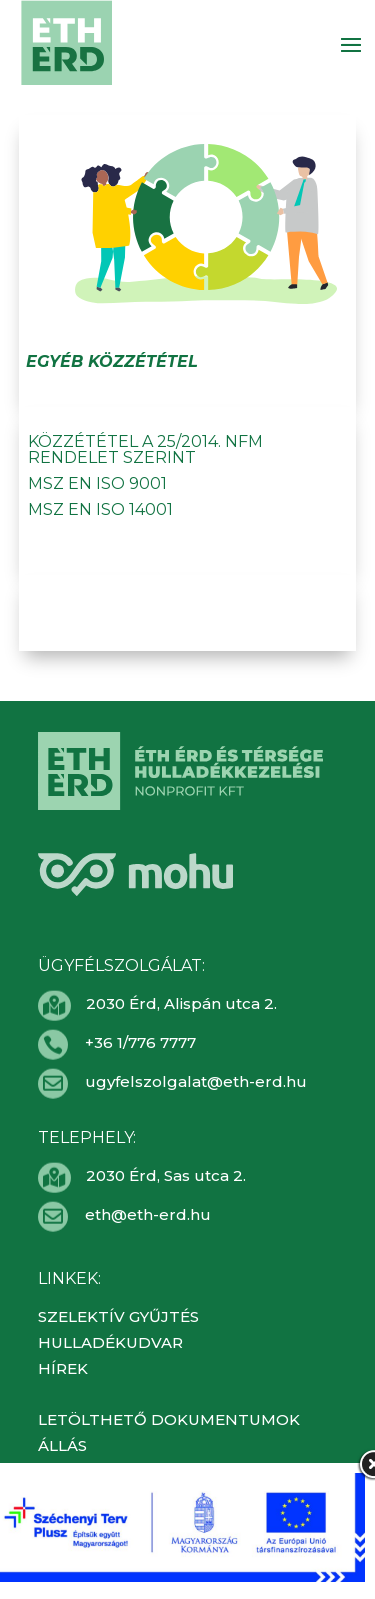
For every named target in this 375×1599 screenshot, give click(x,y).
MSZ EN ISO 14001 (100, 509)
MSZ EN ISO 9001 (97, 483)
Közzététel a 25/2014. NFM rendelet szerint (145, 449)
